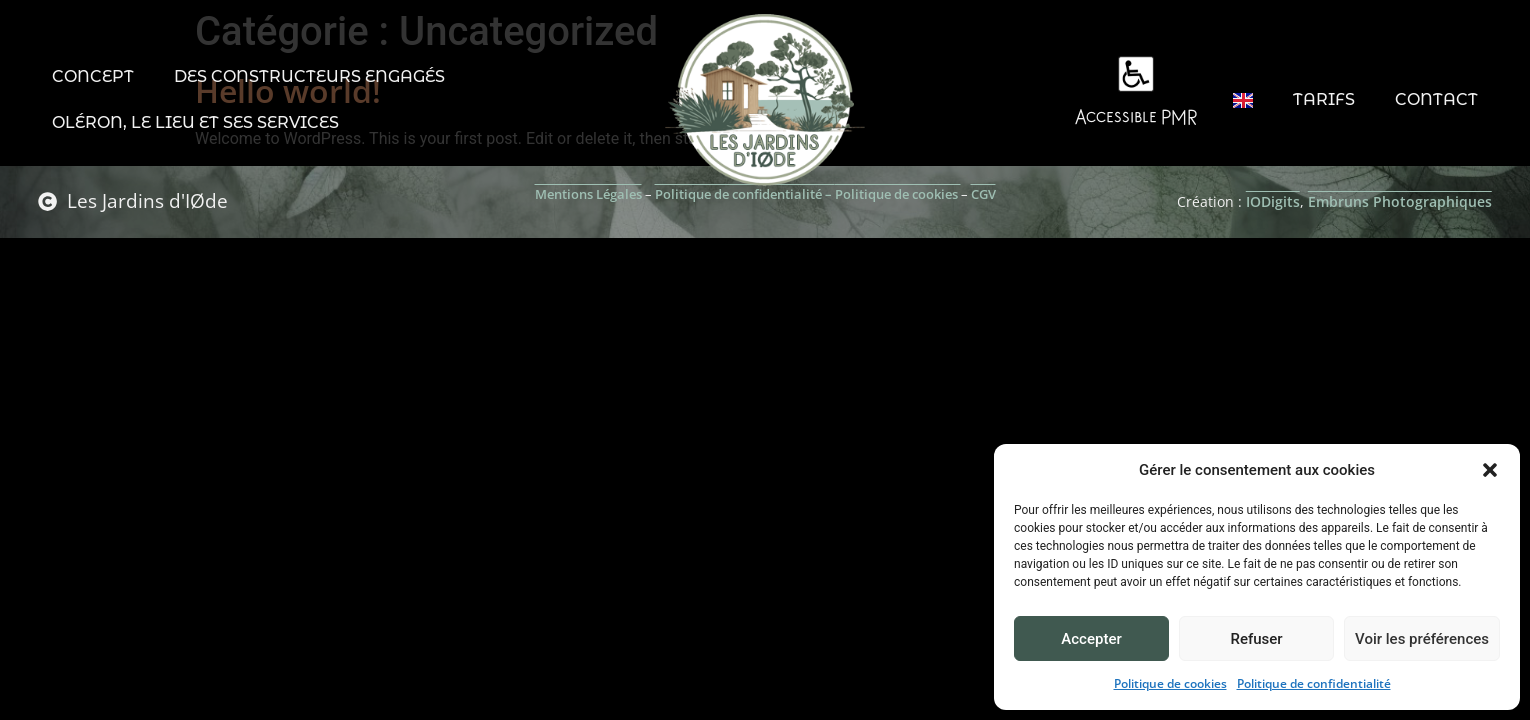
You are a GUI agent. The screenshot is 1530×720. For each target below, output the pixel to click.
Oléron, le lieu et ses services (195, 122)
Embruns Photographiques (1400, 201)
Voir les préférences (1422, 639)
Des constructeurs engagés (309, 76)
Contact (1436, 99)
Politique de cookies (1170, 683)
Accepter (1091, 639)
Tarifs (1324, 99)
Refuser (1256, 639)
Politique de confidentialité (1314, 683)
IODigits (1273, 201)
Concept (93, 76)
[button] (1490, 470)
